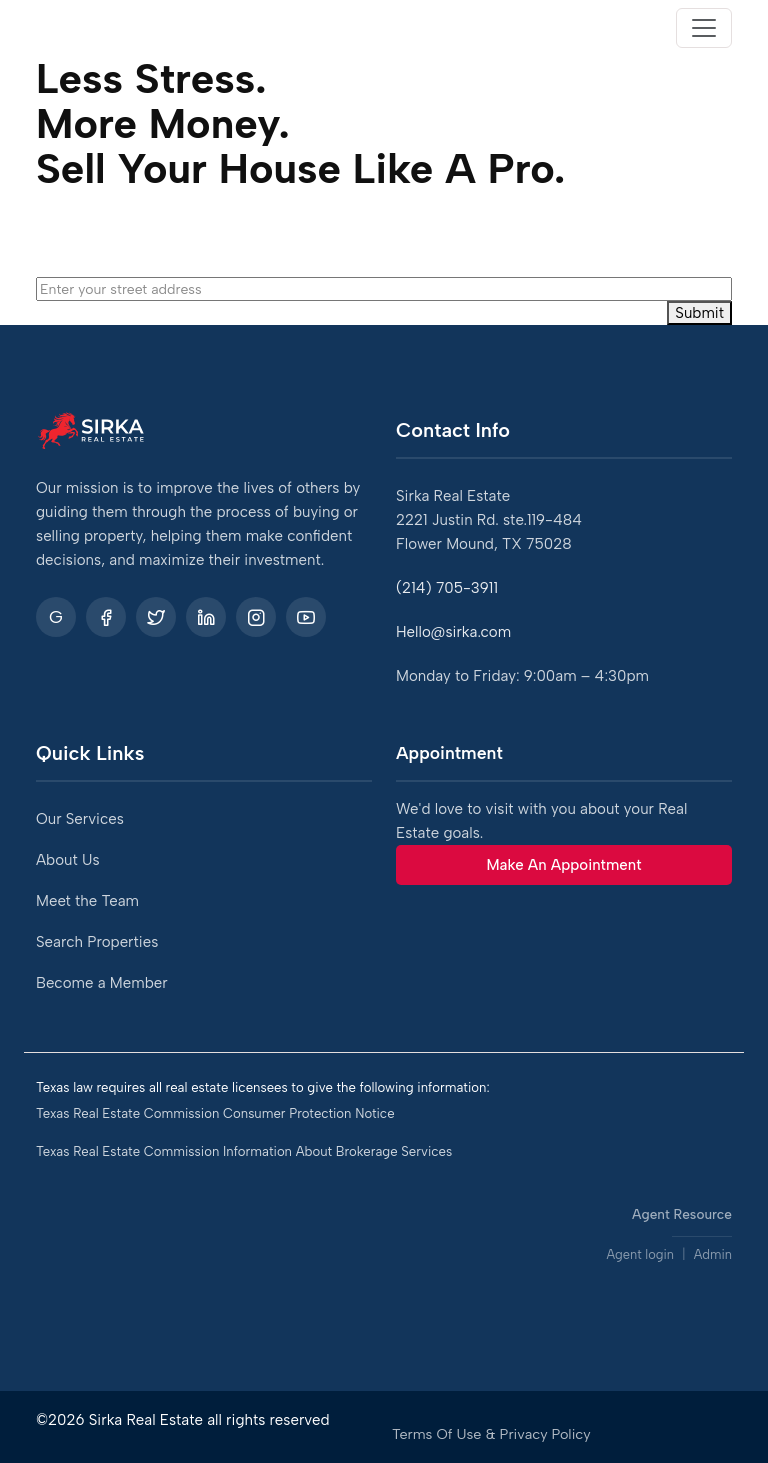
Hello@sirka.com (453, 632)
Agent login (640, 1254)
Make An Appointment (563, 865)
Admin (713, 1254)
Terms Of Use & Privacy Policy (491, 1434)
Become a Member (102, 983)
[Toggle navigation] (704, 28)
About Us (68, 860)
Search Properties (97, 942)
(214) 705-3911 (447, 588)
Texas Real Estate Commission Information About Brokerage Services (244, 1151)
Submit (699, 313)
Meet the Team (87, 901)
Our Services (80, 819)
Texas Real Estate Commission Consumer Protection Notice (215, 1113)
